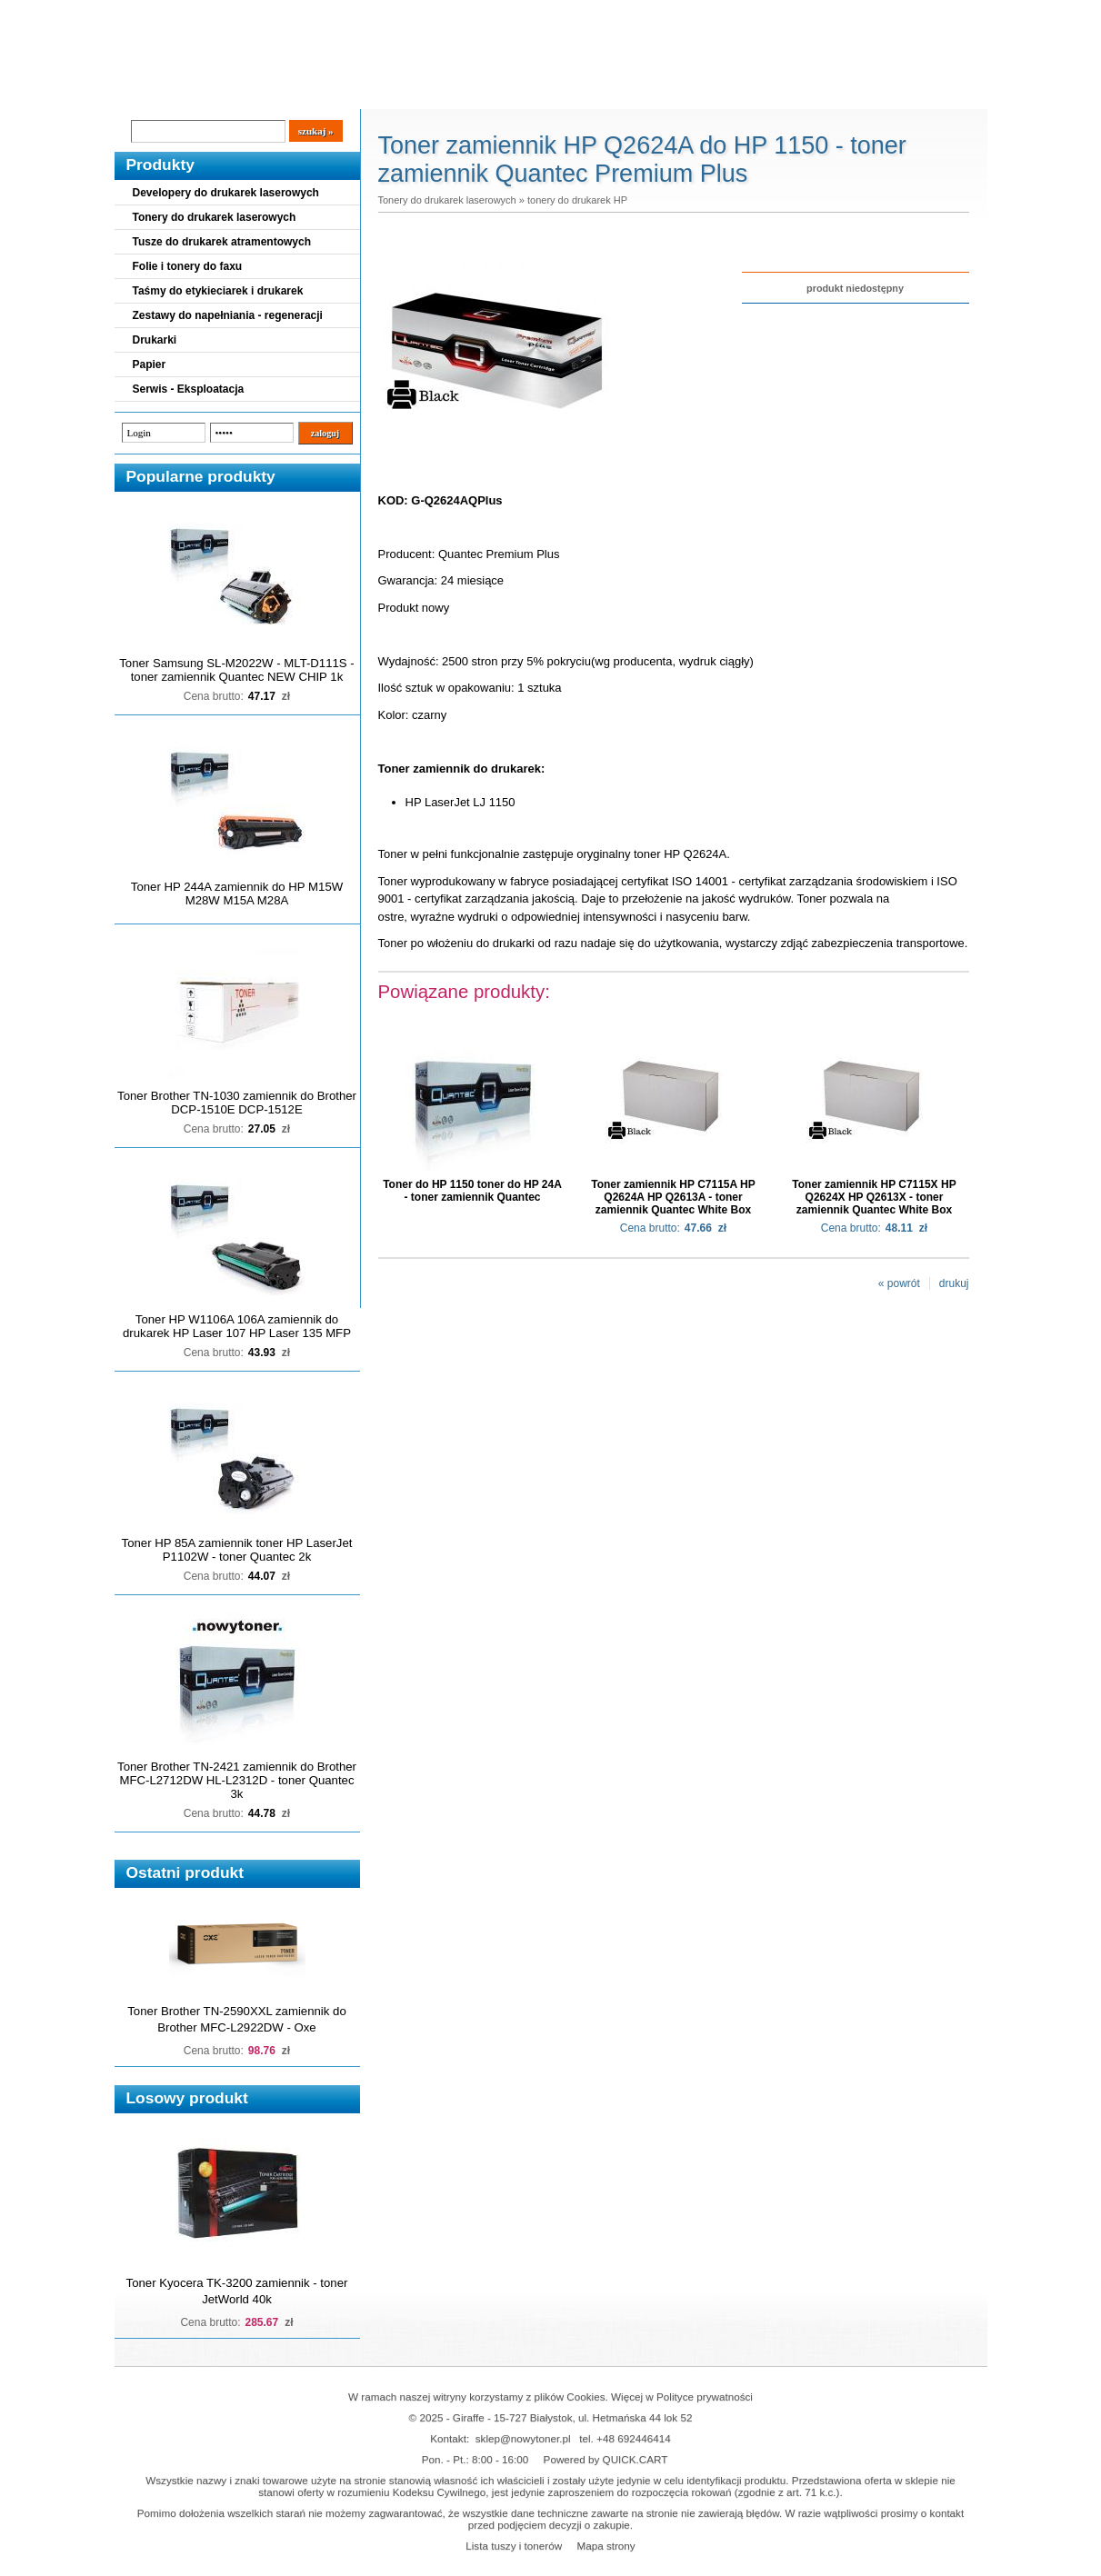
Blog (142, 92)
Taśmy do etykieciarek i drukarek (218, 291)
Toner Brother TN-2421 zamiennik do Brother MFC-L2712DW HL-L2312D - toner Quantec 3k (236, 1780)
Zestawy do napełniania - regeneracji (228, 315)
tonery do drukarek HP (577, 200)
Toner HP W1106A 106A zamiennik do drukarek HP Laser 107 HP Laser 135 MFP (237, 1326)
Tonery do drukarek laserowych (214, 217)
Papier (149, 364)
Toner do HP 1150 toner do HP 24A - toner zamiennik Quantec (472, 1190)
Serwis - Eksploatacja (189, 389)
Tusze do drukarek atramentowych (222, 241)
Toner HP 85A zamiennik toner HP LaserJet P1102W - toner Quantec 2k (237, 1549)
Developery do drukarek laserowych (226, 192)
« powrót (899, 1283)
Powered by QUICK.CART (606, 2459)
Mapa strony (605, 2545)
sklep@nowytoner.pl (523, 2438)
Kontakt (422, 92)
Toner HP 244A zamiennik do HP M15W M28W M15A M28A (237, 893)
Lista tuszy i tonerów (513, 2545)
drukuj (954, 1283)
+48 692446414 (633, 2438)
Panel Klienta (334, 92)
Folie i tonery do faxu (188, 266)
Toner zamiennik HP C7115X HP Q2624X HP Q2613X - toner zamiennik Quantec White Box (874, 1197)
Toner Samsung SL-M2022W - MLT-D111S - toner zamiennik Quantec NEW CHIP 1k (236, 670)
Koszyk (875, 13)
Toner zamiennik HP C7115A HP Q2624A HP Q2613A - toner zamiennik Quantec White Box (673, 1197)
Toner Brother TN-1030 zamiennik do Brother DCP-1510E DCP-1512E (236, 1102)
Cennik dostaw (225, 92)
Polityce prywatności (704, 2396)
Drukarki (155, 340)
